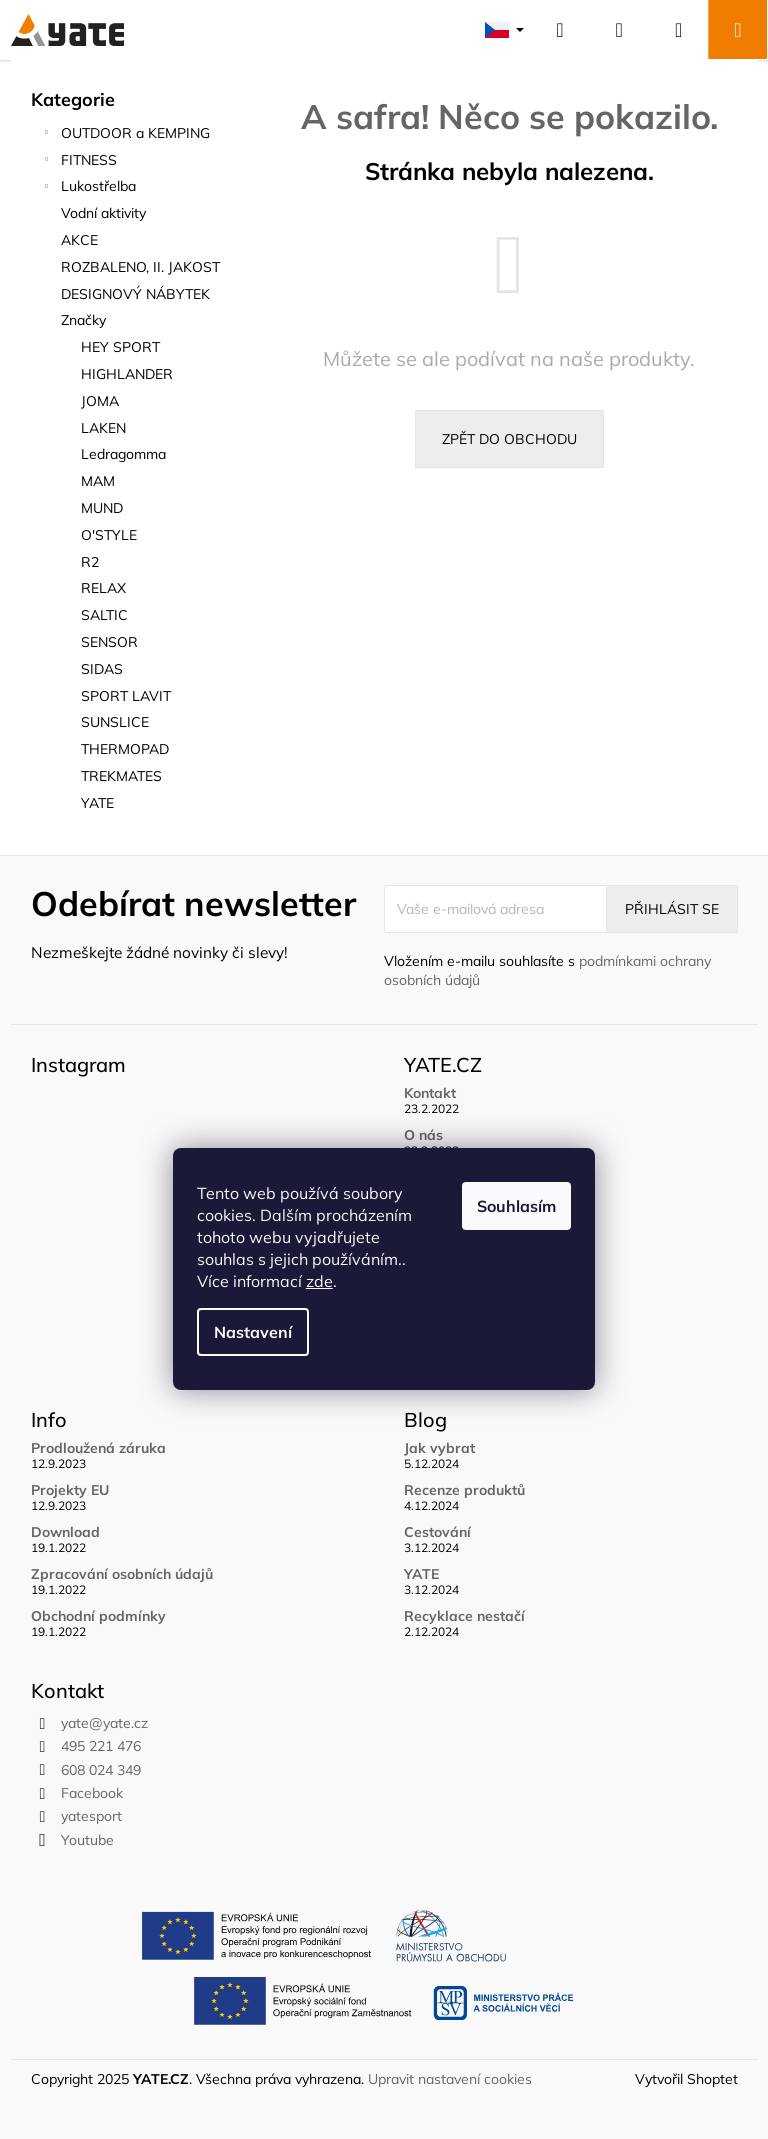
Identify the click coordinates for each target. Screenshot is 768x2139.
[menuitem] (136, 347)
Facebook (92, 1793)
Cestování (437, 1532)
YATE (421, 1574)
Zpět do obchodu (509, 439)
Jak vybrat (439, 1448)
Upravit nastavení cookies (450, 2079)
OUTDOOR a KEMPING (125, 135)
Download (65, 1532)
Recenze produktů (464, 1490)
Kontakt (430, 1093)
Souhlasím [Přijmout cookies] (516, 1206)
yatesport (91, 1816)
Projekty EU (70, 1490)
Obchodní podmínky (98, 1616)
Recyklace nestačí (464, 1616)
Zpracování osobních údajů (122, 1574)
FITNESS (79, 162)
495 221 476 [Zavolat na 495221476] (101, 1746)
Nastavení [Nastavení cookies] (253, 1332)
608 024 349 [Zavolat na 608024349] (101, 1770)
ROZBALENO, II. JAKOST (142, 267)
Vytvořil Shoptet (686, 2079)
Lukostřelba (88, 188)
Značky (83, 320)
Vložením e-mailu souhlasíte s (547, 970)
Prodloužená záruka (98, 1448)
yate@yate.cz (104, 1723)
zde (319, 1281)
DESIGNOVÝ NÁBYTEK (137, 294)
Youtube (87, 1840)
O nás (423, 1135)
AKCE (81, 240)
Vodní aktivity (105, 213)
